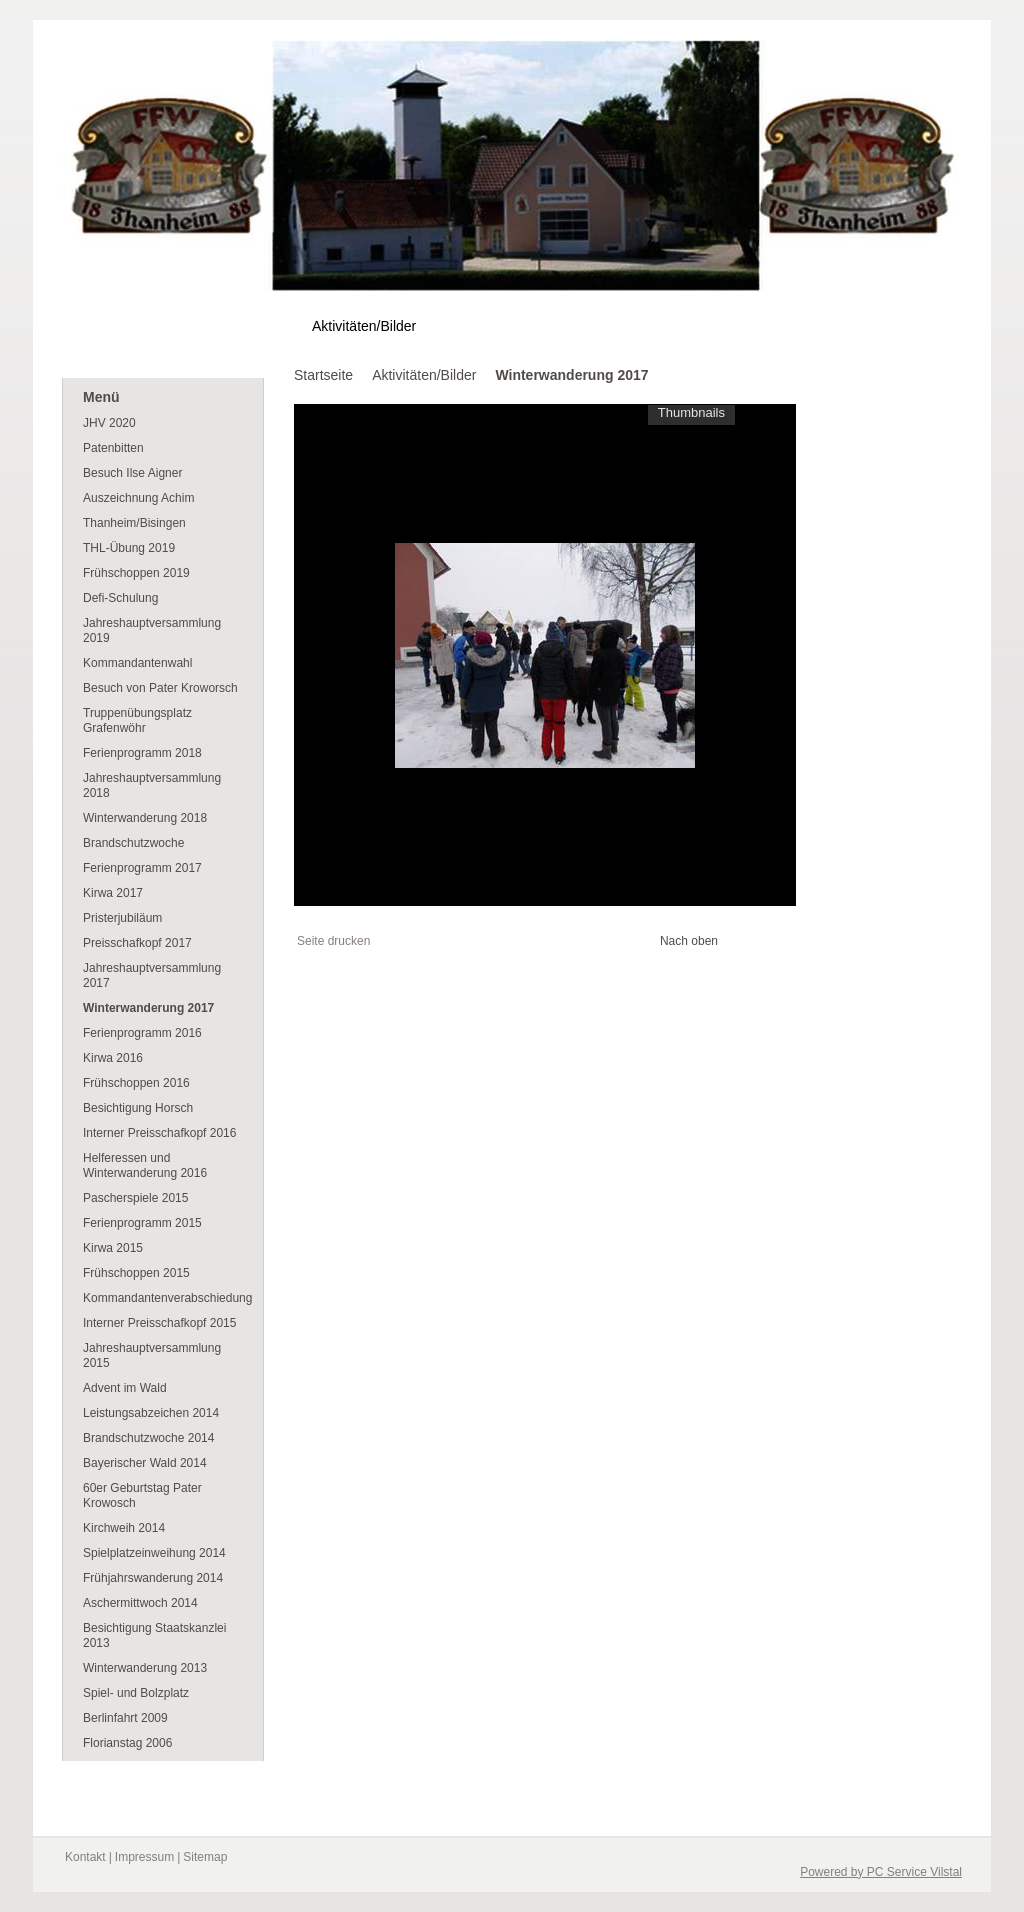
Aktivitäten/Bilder (424, 375)
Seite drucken (333, 941)
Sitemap (205, 1857)
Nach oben (689, 941)
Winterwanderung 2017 (571, 375)
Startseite (323, 375)
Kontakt (85, 1857)
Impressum (144, 1857)
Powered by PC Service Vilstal (881, 1872)
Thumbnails (691, 412)
